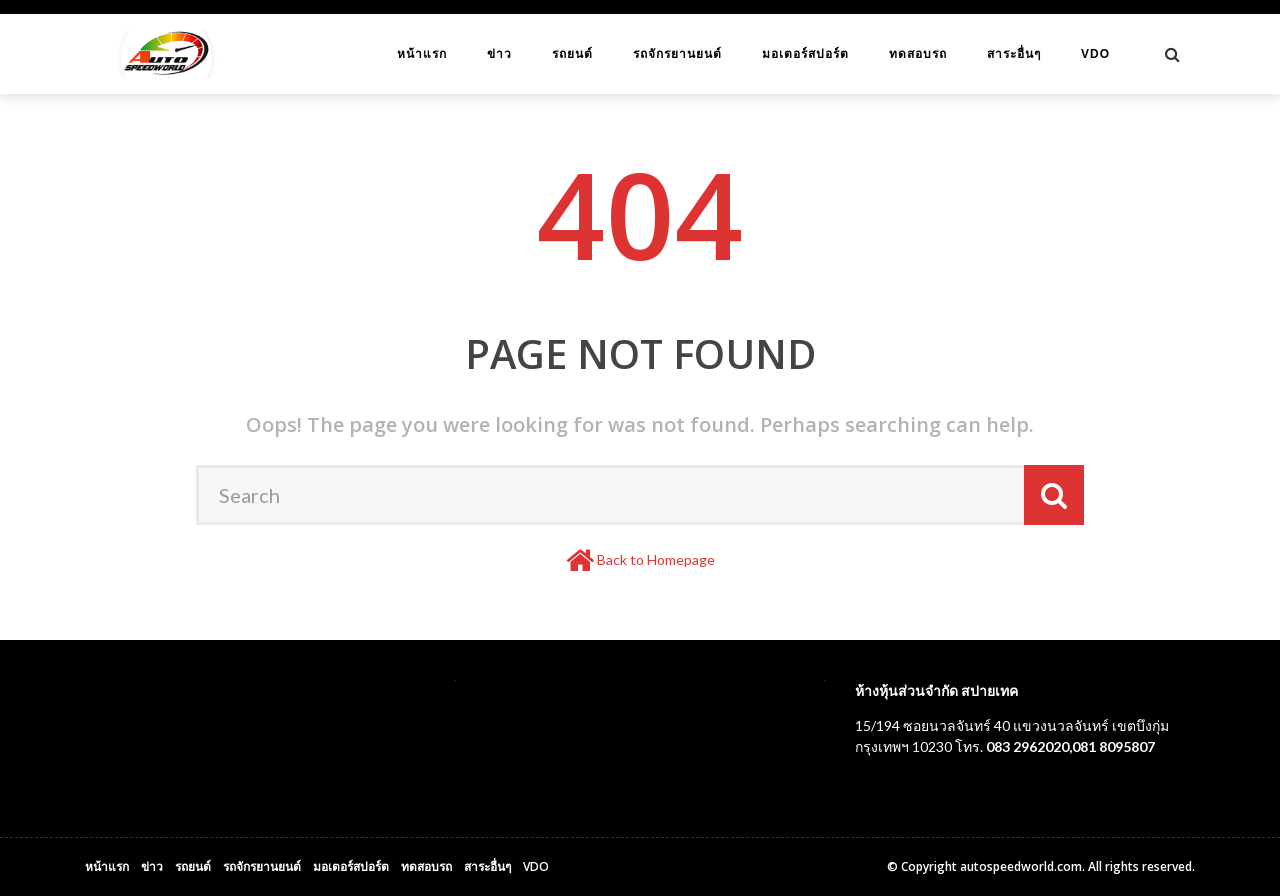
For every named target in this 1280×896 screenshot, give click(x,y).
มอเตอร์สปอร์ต (805, 54)
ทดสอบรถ (918, 54)
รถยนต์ (572, 54)
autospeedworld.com (1021, 866)
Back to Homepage (656, 559)
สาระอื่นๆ (1014, 54)
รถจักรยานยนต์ (677, 54)
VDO (1095, 54)
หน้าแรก (422, 54)
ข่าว (499, 54)
